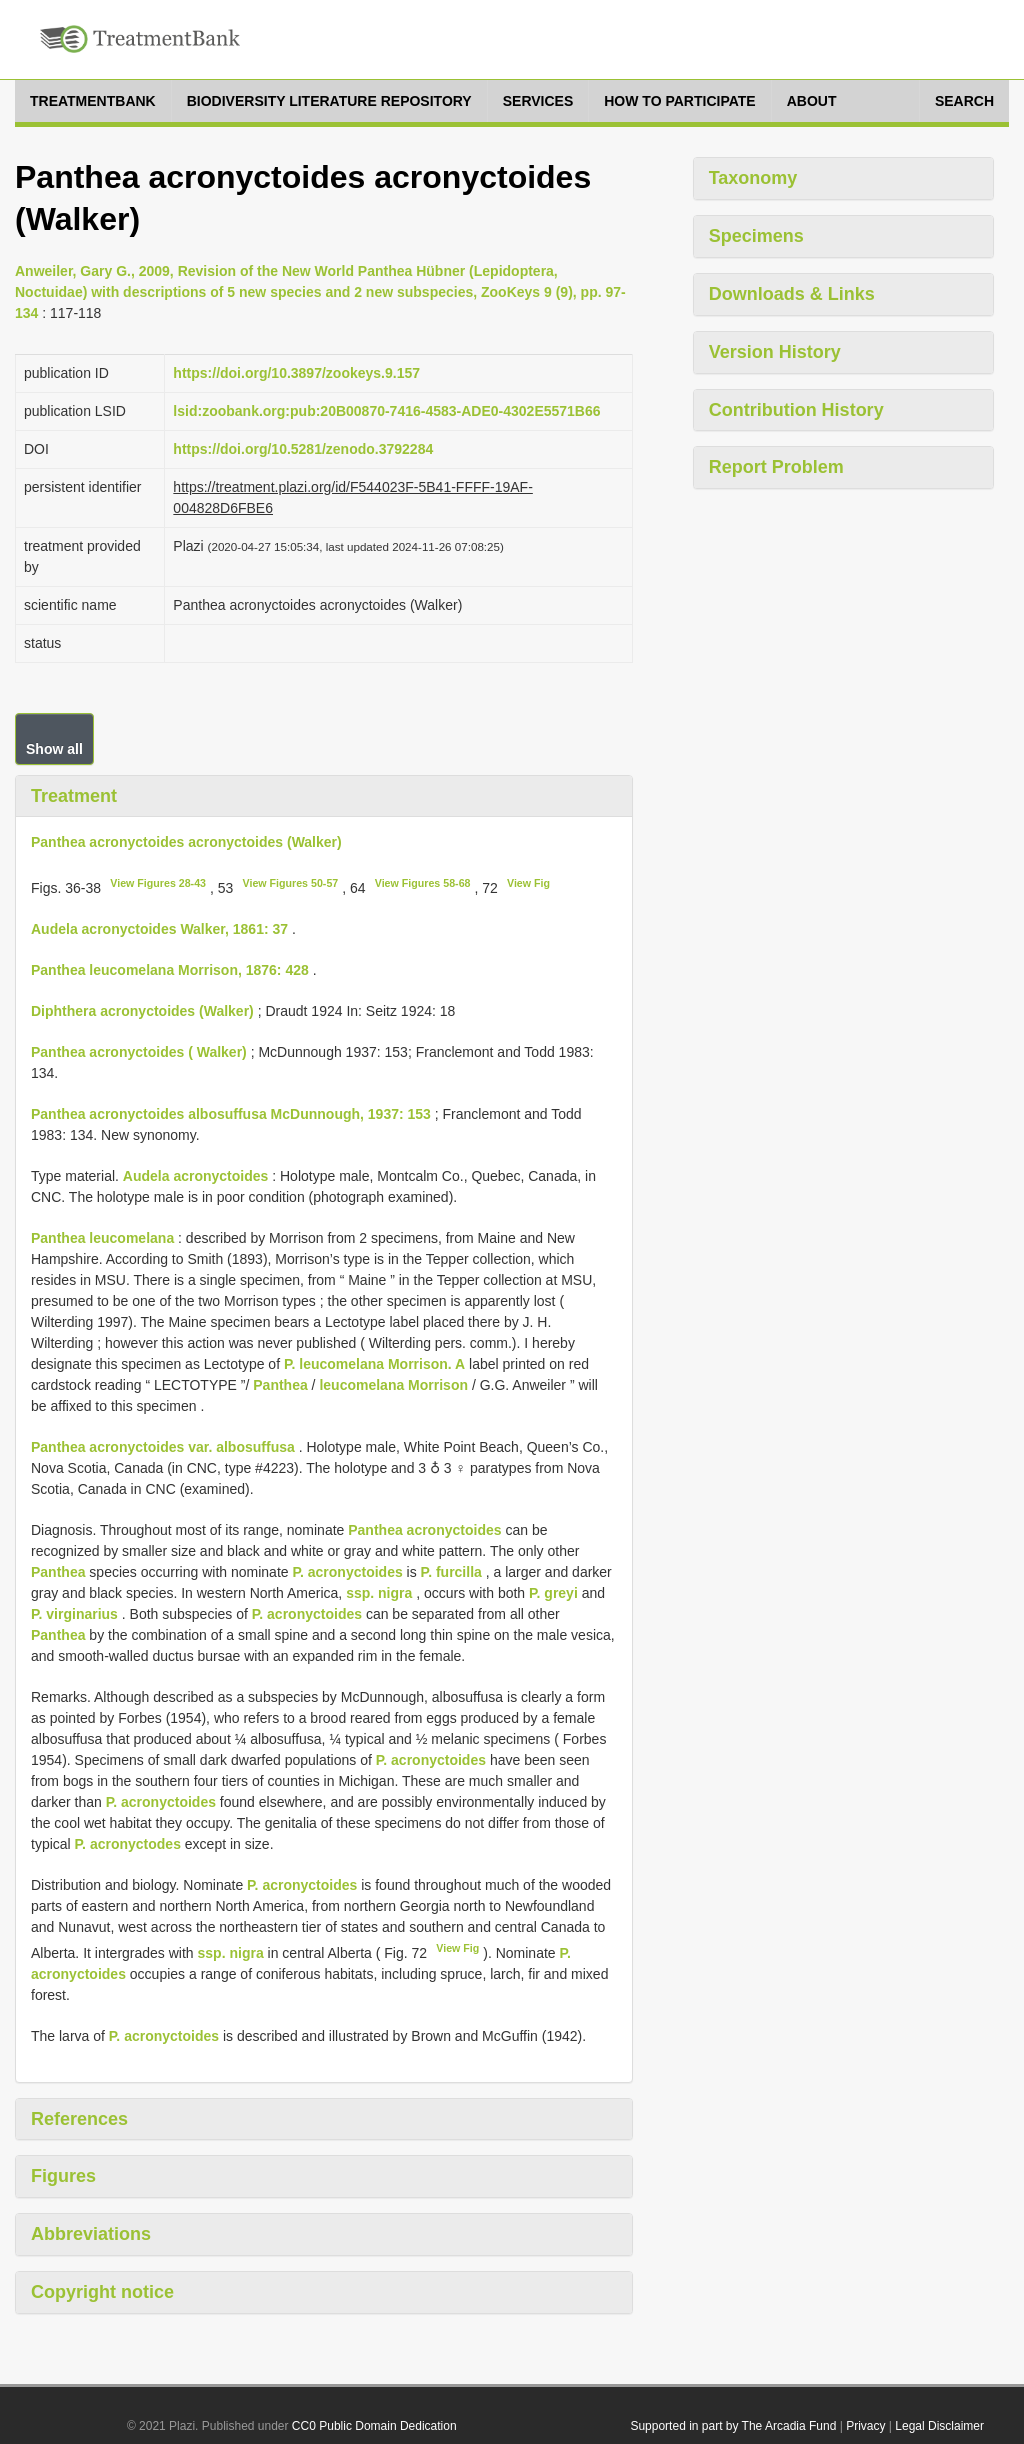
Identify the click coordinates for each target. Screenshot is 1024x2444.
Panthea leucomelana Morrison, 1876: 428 (170, 970)
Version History (775, 352)
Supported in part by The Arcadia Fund (733, 2426)
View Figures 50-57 (291, 883)
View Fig (528, 883)
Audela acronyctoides (196, 1176)
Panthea (280, 1385)
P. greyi (553, 1593)
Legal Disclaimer (939, 2426)
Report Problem (776, 467)
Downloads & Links (792, 294)
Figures (63, 2176)
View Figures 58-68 (423, 883)
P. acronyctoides (347, 1572)
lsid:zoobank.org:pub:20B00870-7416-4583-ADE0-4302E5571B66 (386, 411)
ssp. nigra (379, 1593)
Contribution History (796, 410)
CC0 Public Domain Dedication (374, 2426)
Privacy (865, 2426)
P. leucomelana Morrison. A (374, 1364)
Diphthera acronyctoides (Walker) (142, 1011)
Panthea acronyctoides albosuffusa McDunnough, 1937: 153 (231, 1114)
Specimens (756, 236)
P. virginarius (74, 1614)
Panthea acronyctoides (424, 1530)
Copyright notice (102, 2292)
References (79, 2119)
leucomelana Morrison (393, 1385)
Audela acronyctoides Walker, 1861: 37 (159, 929)
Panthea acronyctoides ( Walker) (139, 1052)
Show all (54, 749)
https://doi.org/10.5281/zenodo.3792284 (303, 449)
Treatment (74, 796)
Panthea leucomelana (102, 1238)
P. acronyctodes (128, 1844)
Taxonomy (753, 178)
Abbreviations (91, 2234)
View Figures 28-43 (158, 883)
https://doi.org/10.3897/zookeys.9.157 (296, 373)
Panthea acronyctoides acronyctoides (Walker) (186, 842)
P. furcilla (451, 1572)
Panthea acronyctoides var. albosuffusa (163, 1447)
